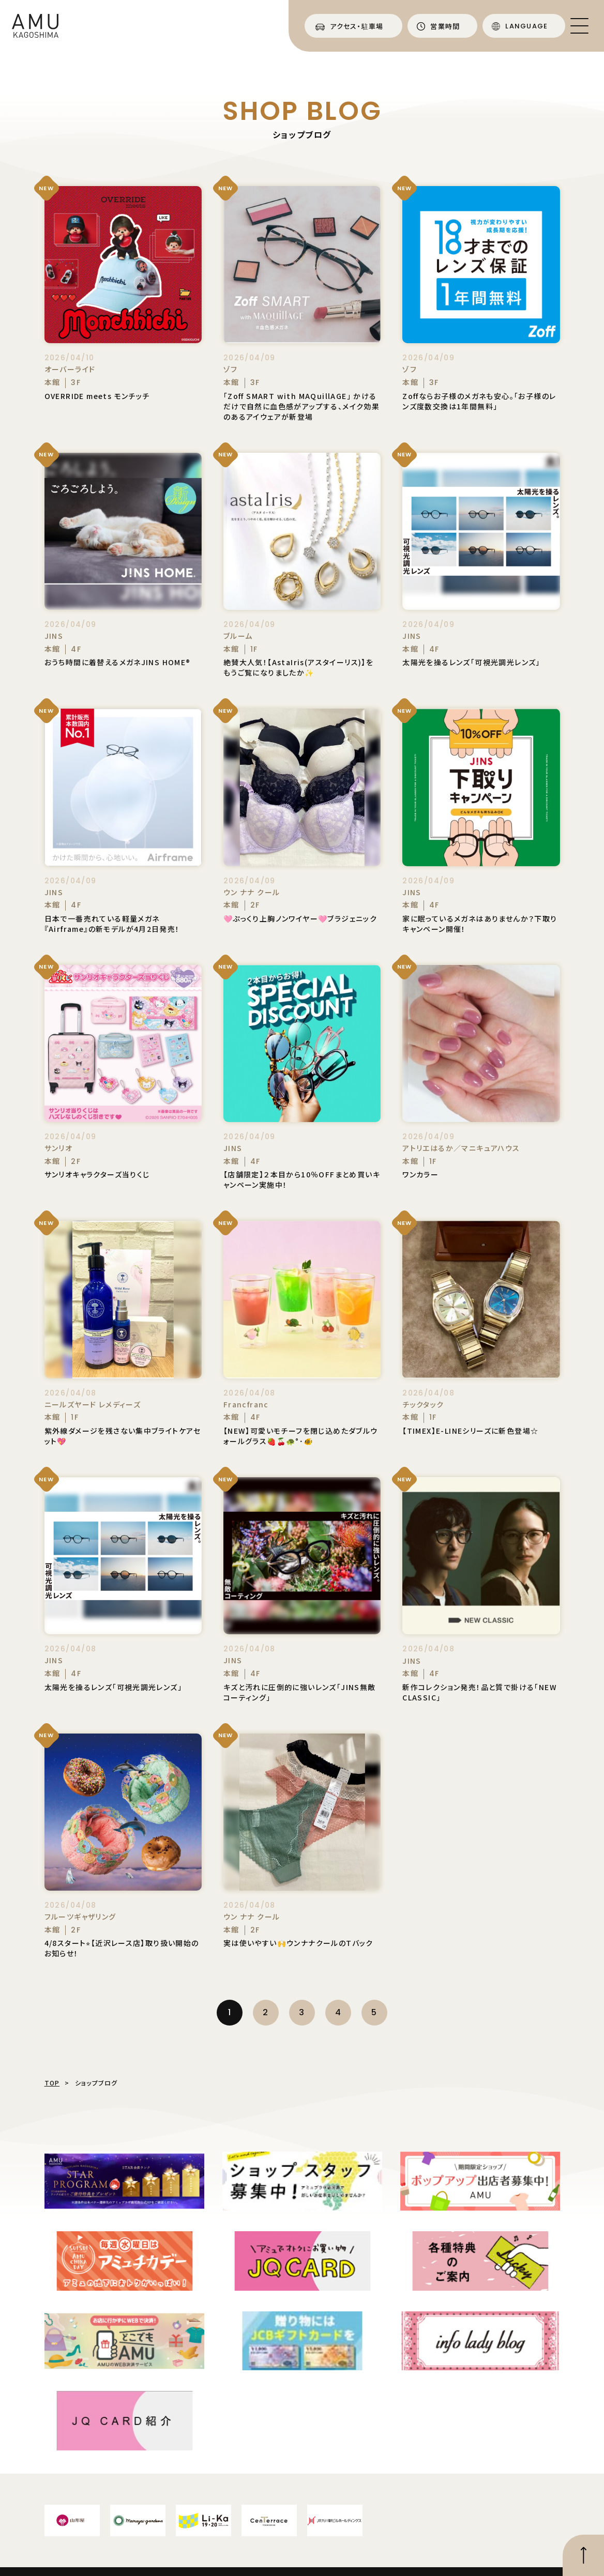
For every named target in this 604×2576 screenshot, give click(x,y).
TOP (52, 2082)
